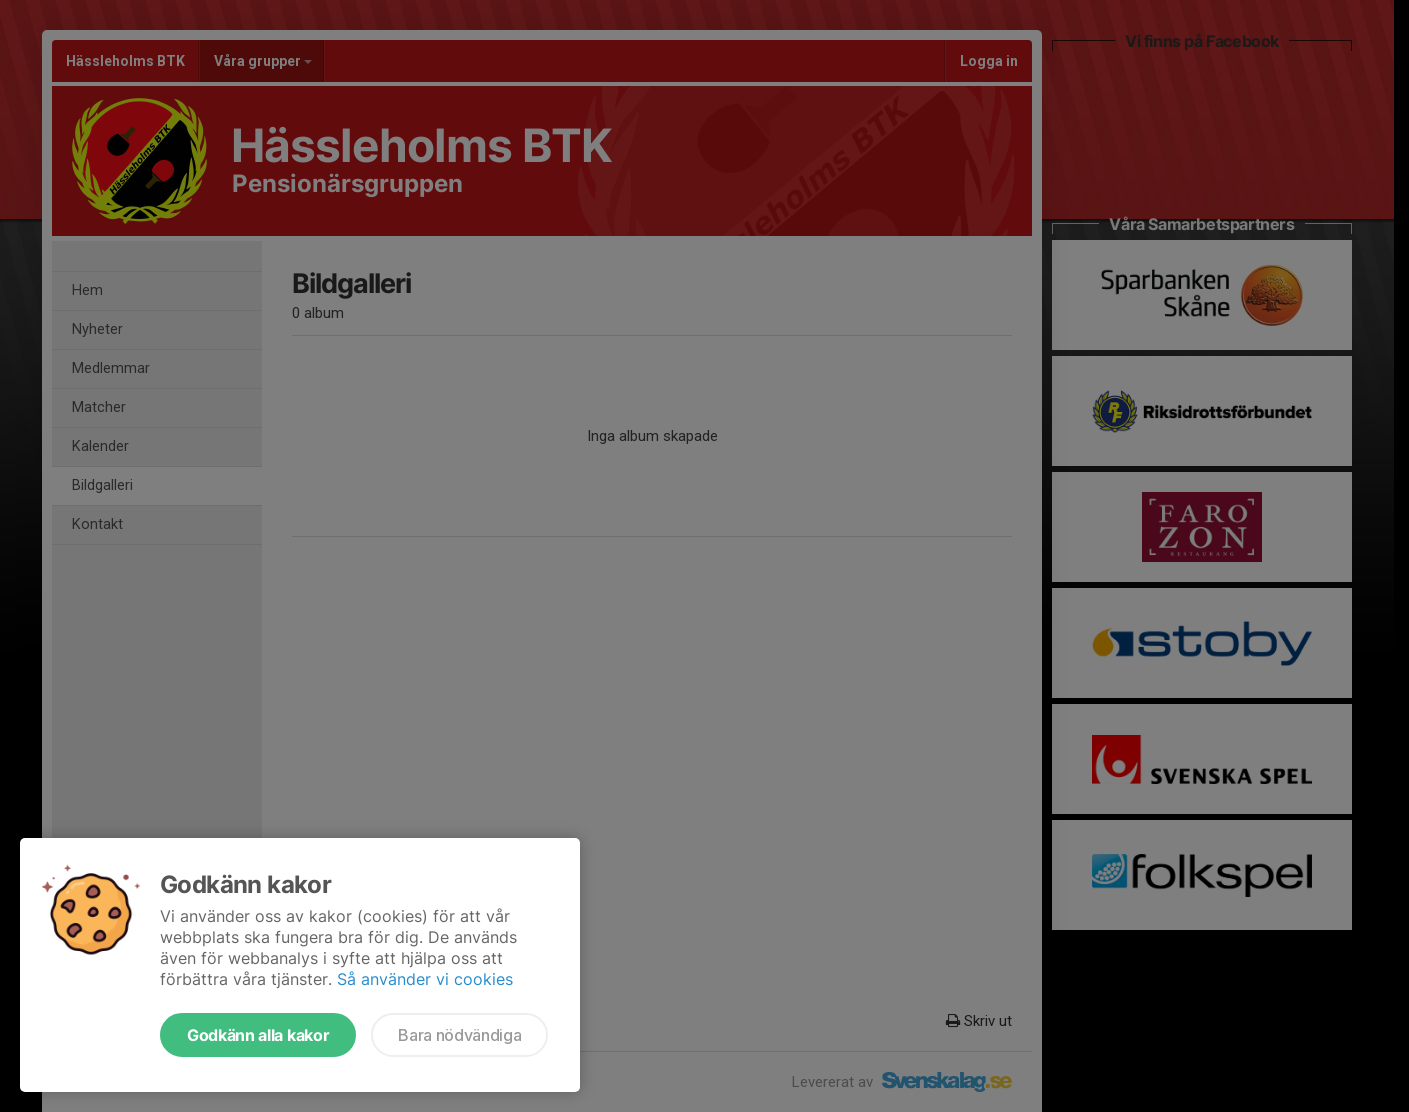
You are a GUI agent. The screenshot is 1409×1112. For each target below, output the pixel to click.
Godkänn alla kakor (258, 1035)
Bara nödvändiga (459, 1035)
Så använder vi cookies (425, 979)
